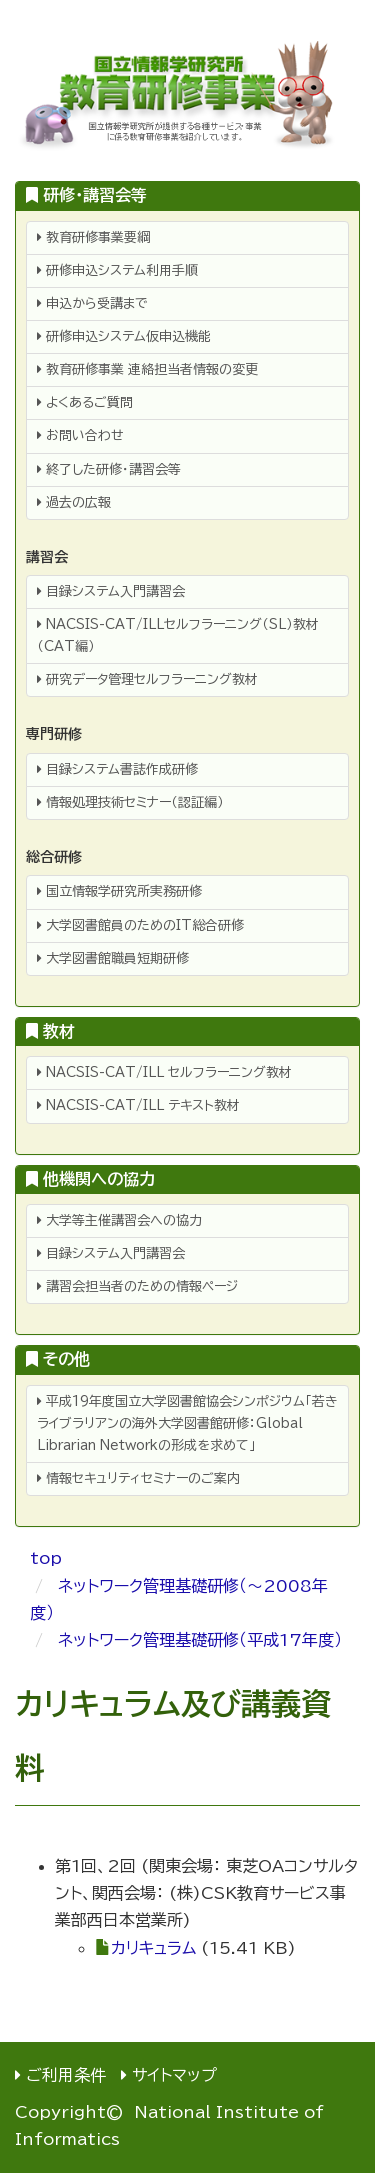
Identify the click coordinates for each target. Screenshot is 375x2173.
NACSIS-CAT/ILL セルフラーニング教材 (164, 1072)
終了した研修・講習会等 (109, 469)
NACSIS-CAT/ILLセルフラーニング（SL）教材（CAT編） (178, 635)
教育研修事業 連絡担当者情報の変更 (147, 369)
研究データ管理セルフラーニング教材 (147, 679)
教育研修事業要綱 (93, 237)
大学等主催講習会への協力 (119, 1220)
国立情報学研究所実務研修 (119, 891)
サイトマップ (174, 2075)
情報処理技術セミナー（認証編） (130, 802)
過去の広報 (74, 502)
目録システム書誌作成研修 (117, 769)
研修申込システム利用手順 (117, 270)
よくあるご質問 (85, 402)
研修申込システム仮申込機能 (124, 336)
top (46, 1558)
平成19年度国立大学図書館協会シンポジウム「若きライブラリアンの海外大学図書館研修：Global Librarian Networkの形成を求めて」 (187, 1423)
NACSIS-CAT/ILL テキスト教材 (138, 1105)
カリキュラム (153, 1948)
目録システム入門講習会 (111, 591)
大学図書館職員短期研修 (113, 958)
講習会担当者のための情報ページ (137, 1286)
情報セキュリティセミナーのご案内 (138, 1478)
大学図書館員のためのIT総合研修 (140, 925)
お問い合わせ (80, 435)
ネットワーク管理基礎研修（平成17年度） (200, 1640)
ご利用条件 (66, 2075)
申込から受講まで (92, 303)
